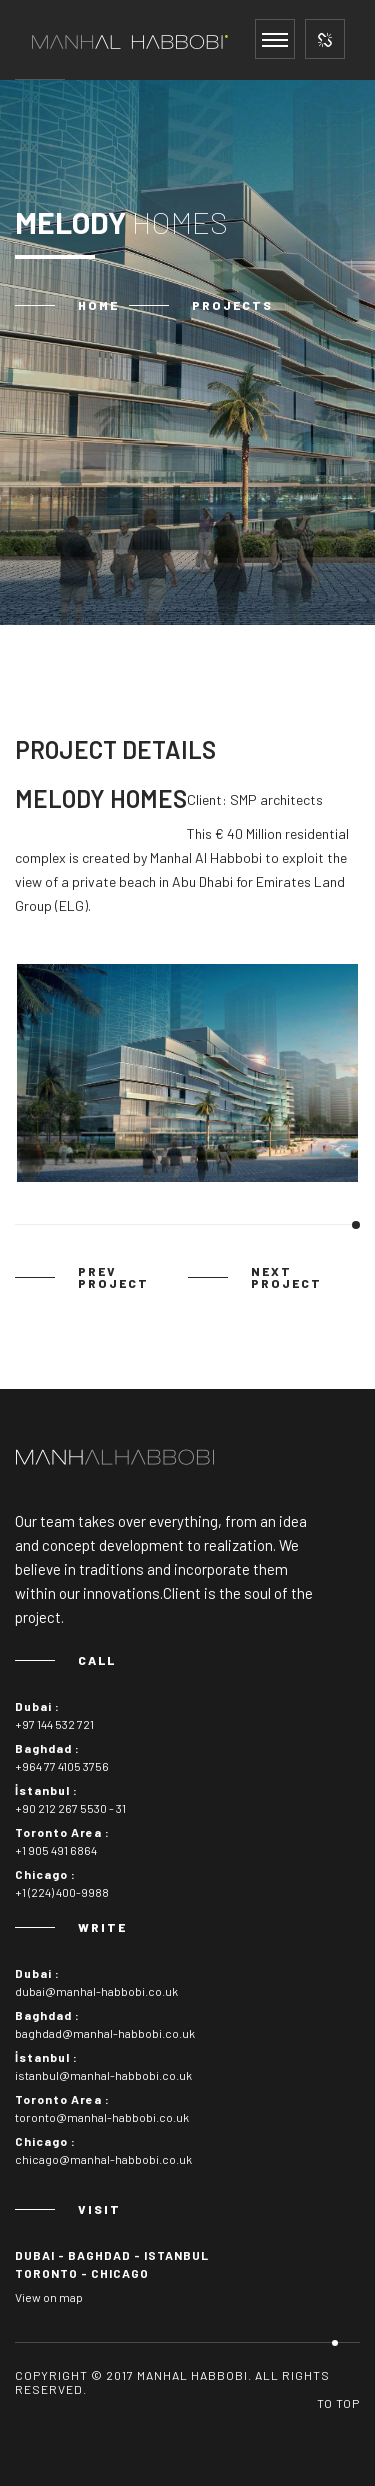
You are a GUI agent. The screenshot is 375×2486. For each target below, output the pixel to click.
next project (286, 1277)
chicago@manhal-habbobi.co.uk (103, 2159)
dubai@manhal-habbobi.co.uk (96, 1991)
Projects (232, 305)
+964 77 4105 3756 (62, 1766)
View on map (49, 2297)
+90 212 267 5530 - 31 (70, 1808)
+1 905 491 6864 (56, 1850)
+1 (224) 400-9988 (62, 1892)
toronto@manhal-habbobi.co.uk (102, 2117)
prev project (113, 1277)
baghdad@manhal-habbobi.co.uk (105, 2033)
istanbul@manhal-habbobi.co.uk (103, 2075)
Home (98, 305)
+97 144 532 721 (54, 1724)
